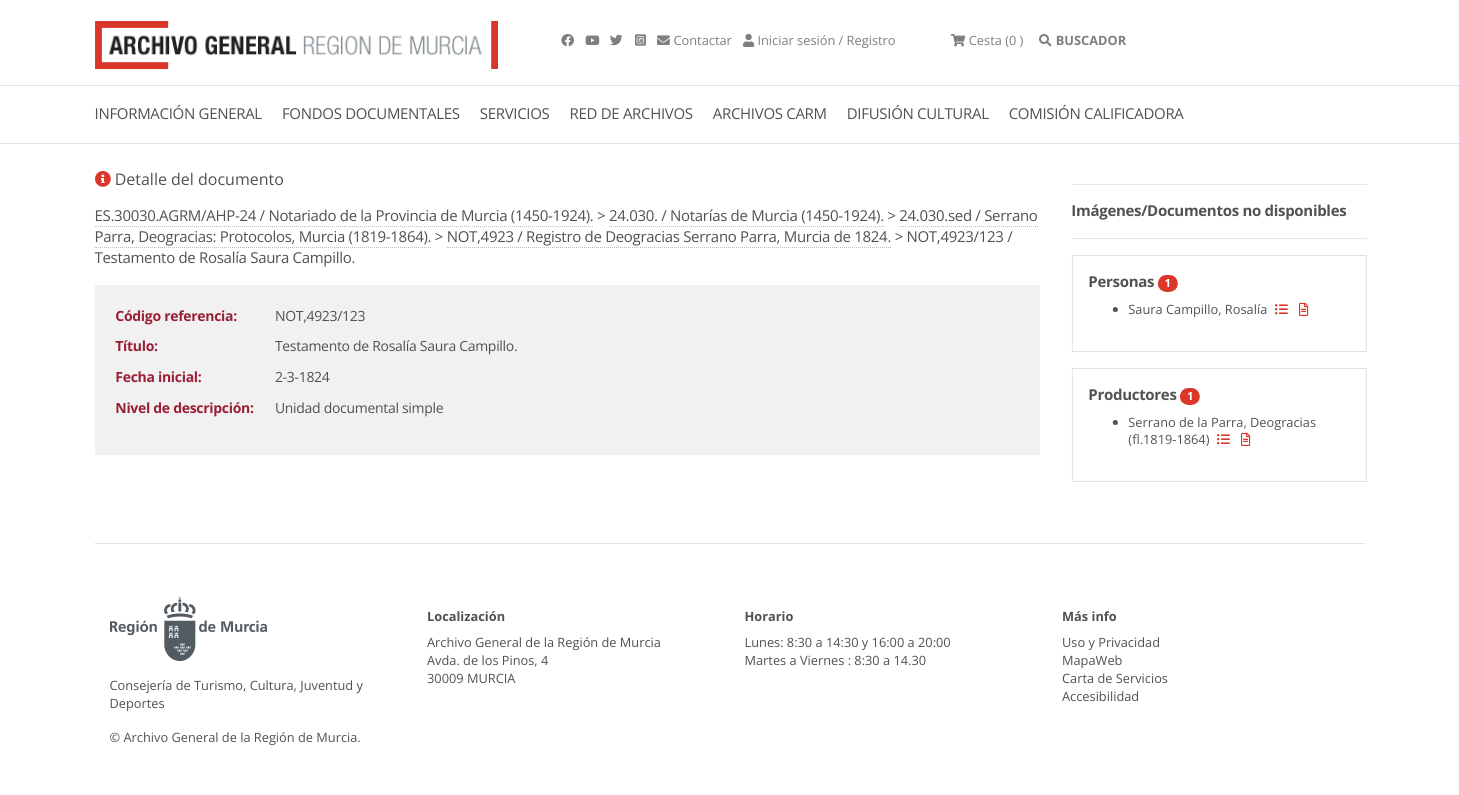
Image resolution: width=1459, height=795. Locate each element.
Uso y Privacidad (1111, 642)
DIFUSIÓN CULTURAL (918, 114)
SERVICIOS (515, 114)
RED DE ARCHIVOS (631, 114)
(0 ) (987, 40)
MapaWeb (1092, 660)
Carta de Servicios (1115, 678)
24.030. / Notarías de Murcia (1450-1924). (746, 216)
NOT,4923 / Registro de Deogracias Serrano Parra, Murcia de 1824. (669, 237)
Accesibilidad (1100, 696)
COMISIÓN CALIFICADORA (1096, 114)
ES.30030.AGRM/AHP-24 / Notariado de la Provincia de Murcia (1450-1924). (344, 216)
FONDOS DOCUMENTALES (371, 114)
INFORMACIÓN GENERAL (178, 114)
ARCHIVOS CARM (770, 114)
